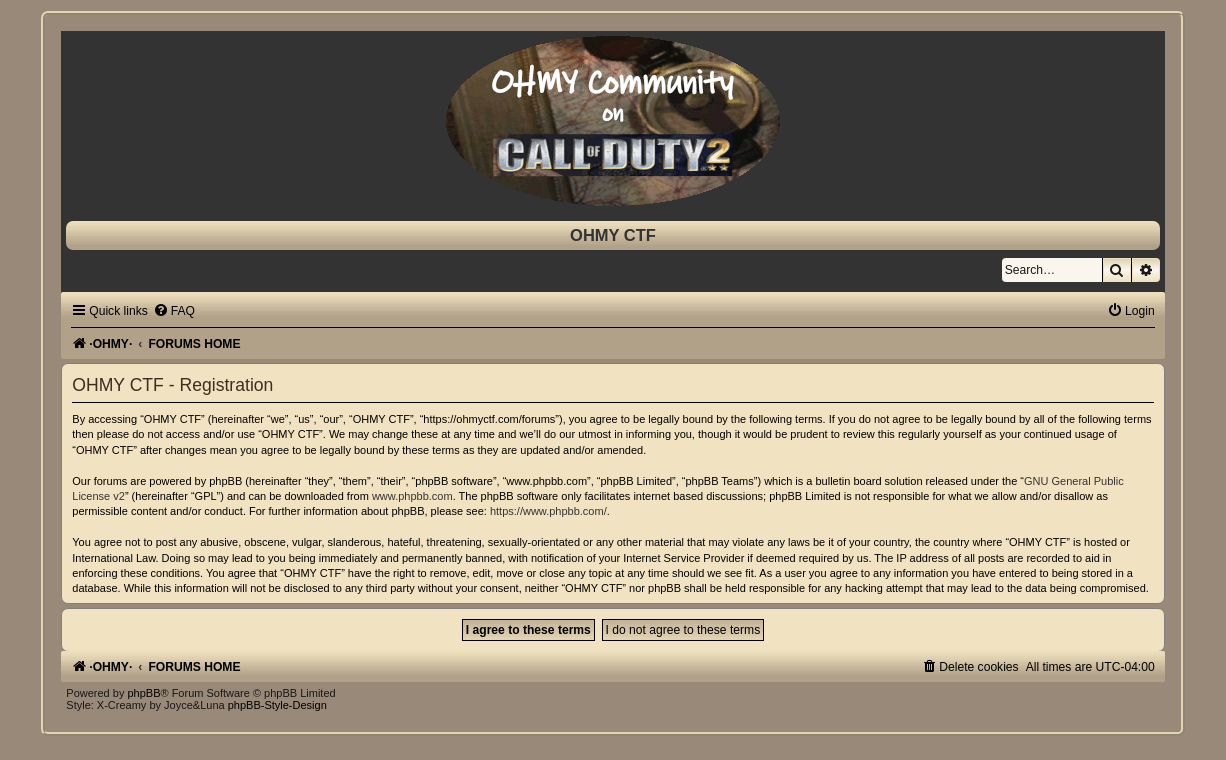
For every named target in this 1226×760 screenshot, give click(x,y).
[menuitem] (174, 311)
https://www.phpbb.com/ (548, 511)
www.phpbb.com (412, 496)
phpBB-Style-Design (277, 705)
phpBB (143, 693)
